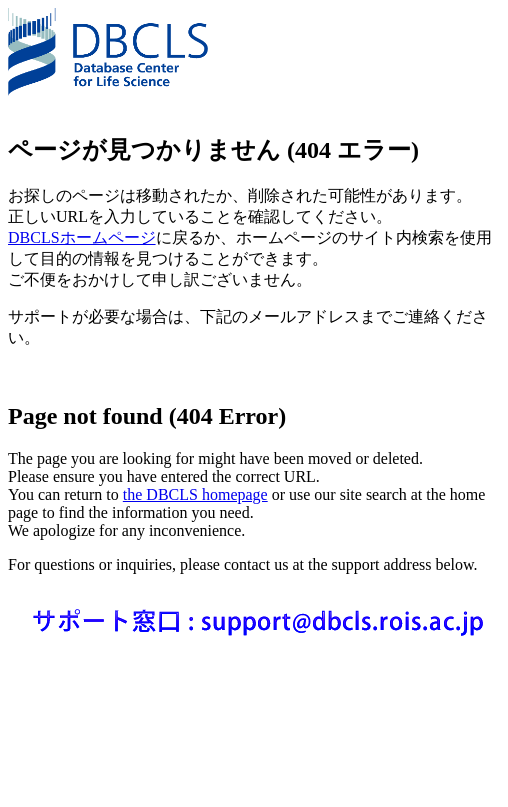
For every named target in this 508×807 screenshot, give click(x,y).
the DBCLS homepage (195, 494)
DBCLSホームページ (82, 237)
